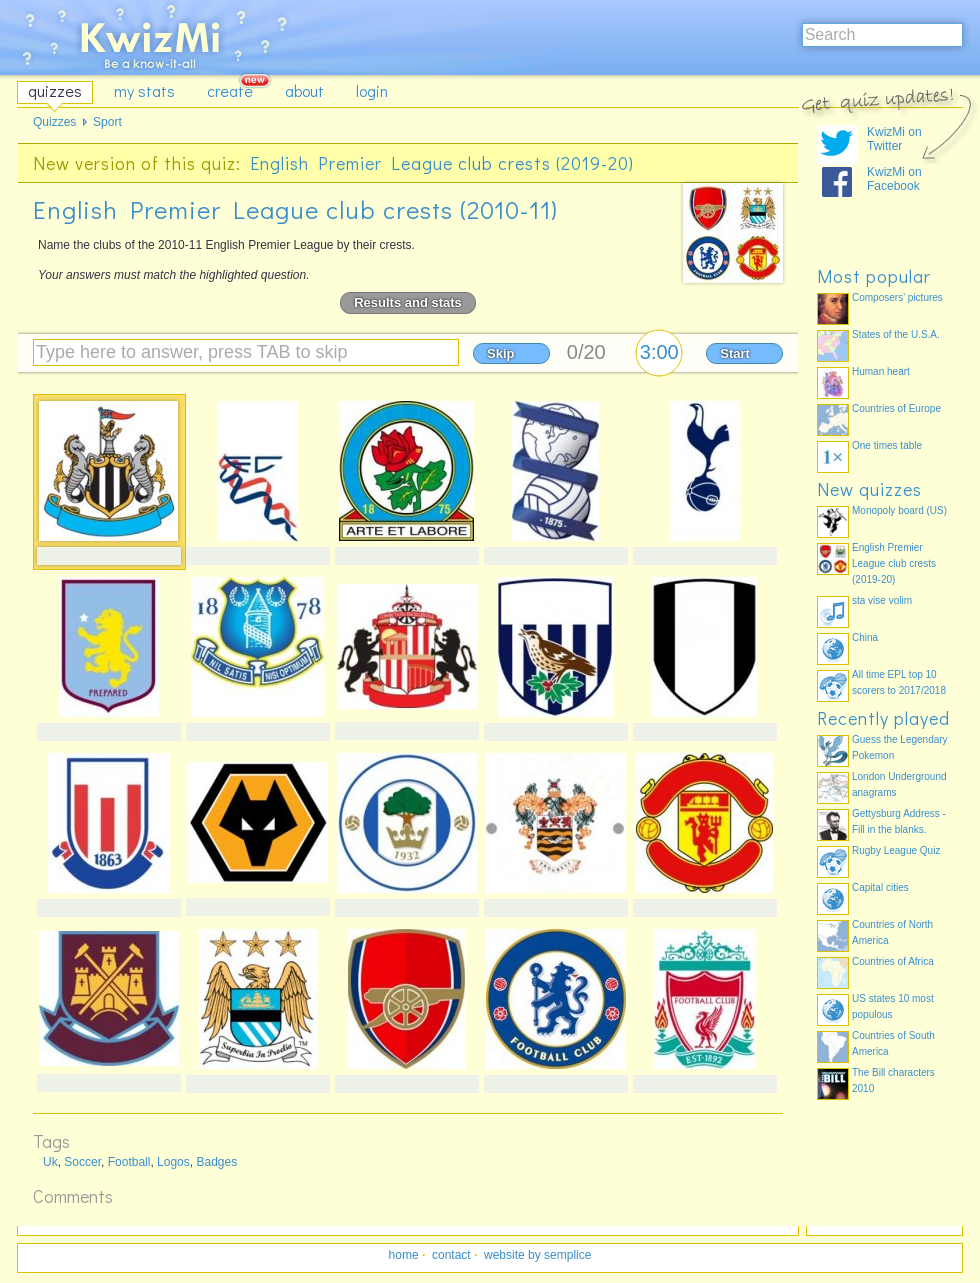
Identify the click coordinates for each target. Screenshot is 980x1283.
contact (451, 1255)
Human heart (881, 371)
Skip (500, 353)
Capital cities (880, 887)
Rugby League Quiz (896, 850)
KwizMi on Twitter (894, 139)
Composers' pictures (897, 297)
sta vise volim (882, 600)
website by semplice (537, 1255)
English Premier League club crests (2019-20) (442, 163)
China (865, 637)
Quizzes (54, 122)
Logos (173, 1162)
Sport (107, 122)
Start (735, 353)
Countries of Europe (896, 408)
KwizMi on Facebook (894, 179)
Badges (216, 1162)
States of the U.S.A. (896, 334)
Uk (50, 1162)
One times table (887, 445)
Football (129, 1162)
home (404, 1255)
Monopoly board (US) (899, 510)
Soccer (82, 1162)
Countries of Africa (893, 961)
